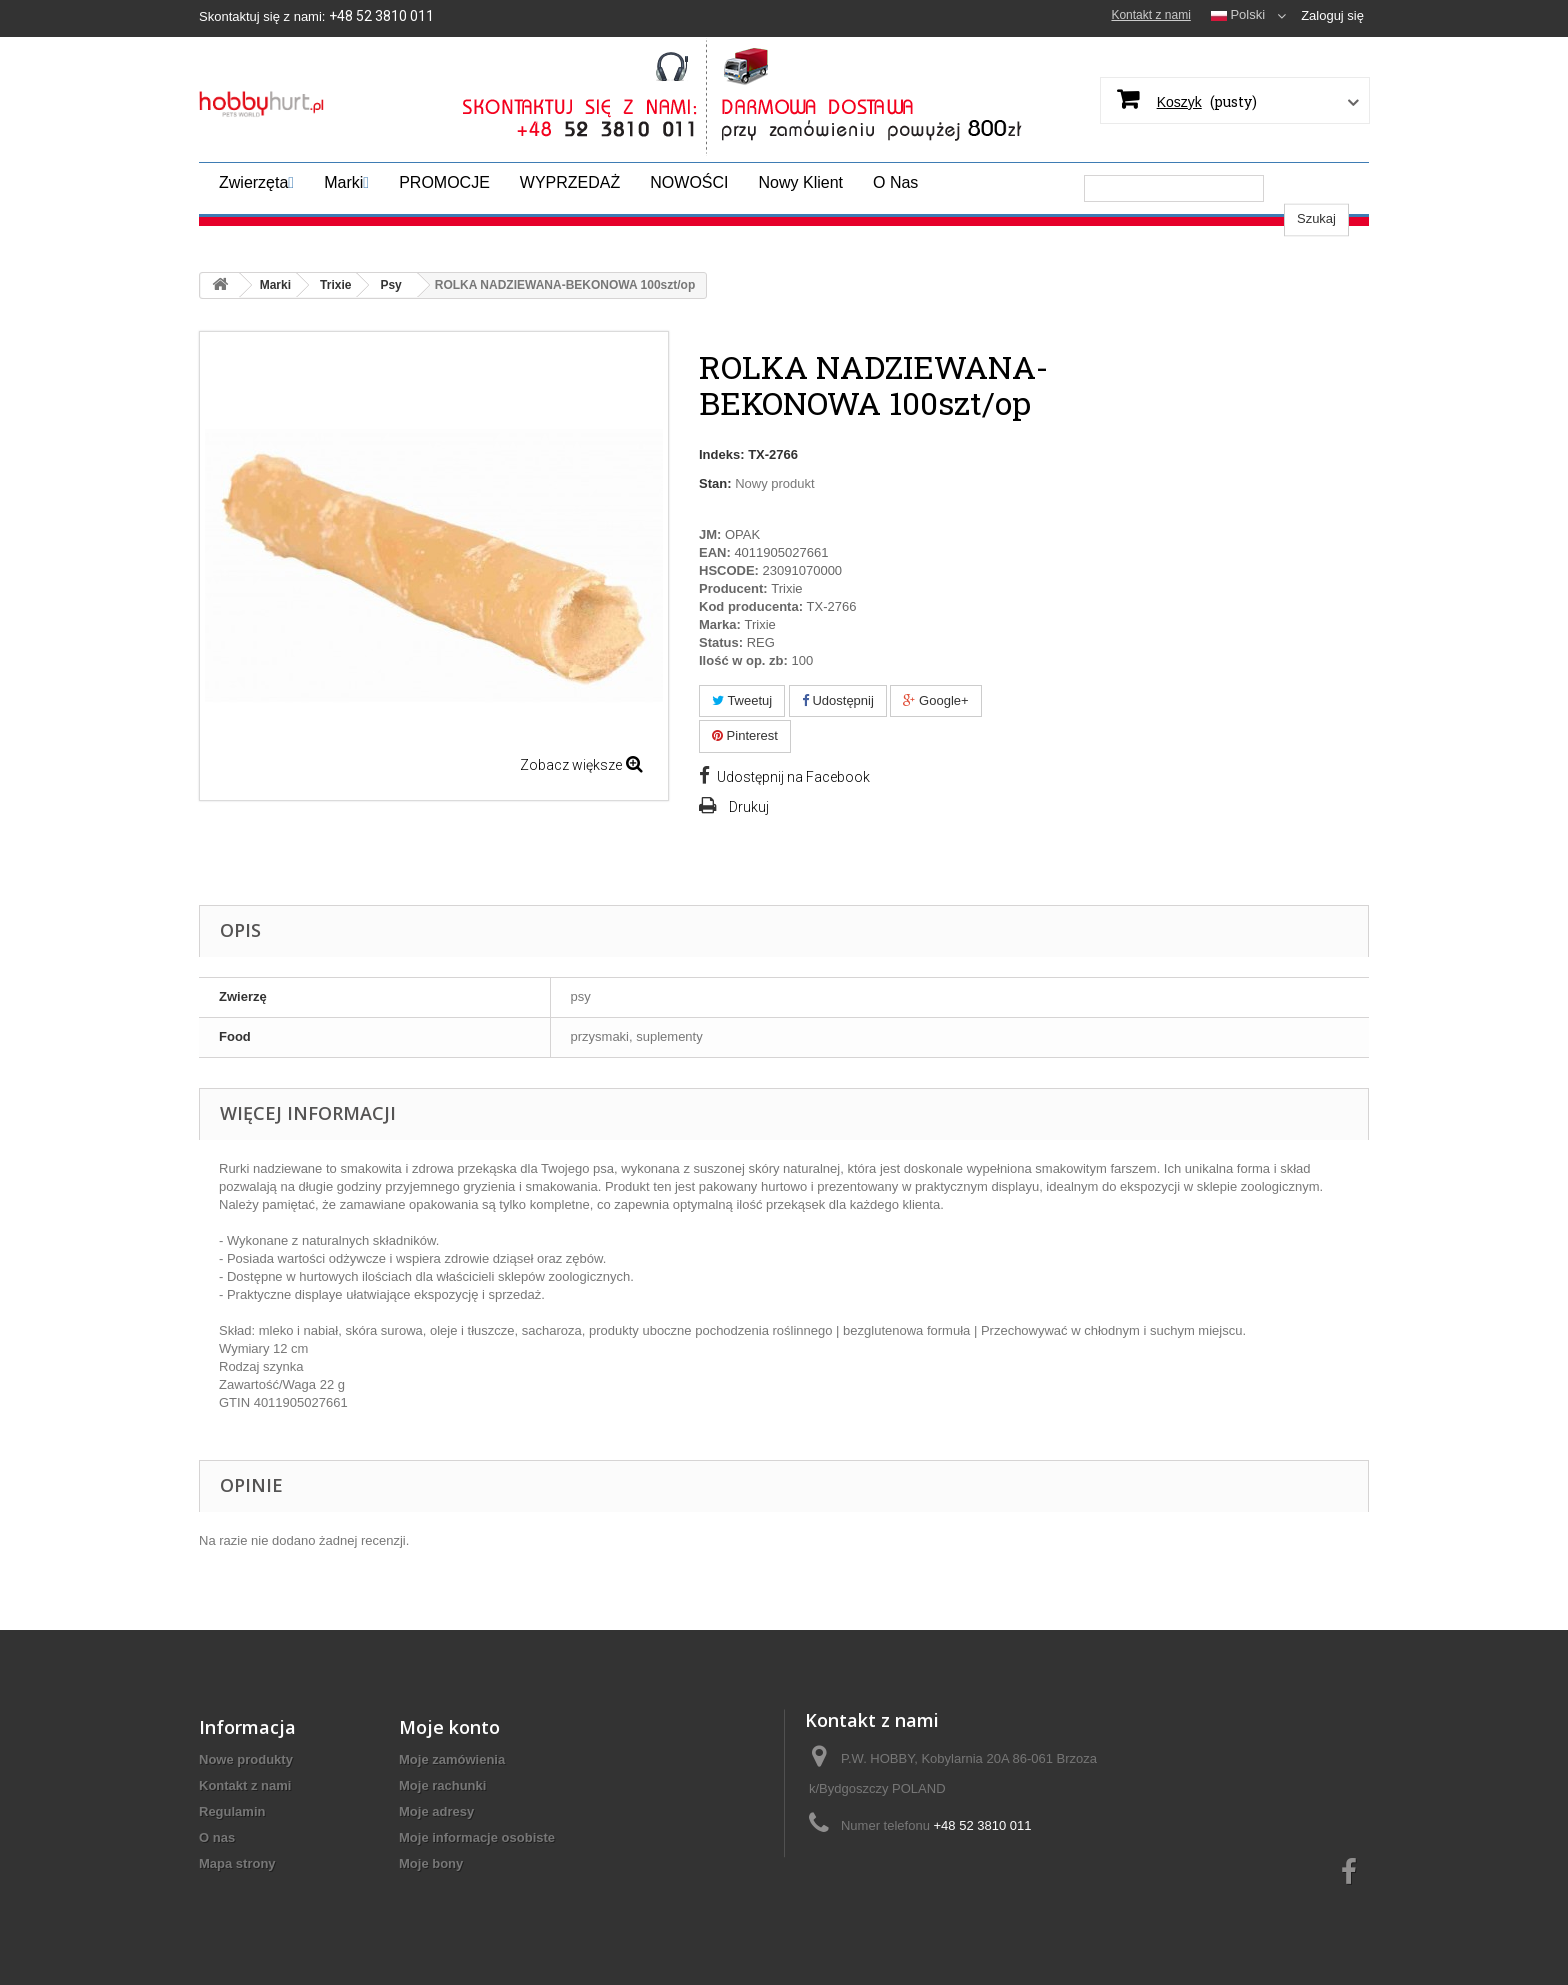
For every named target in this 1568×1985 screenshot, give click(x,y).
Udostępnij (838, 700)
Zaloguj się (1332, 15)
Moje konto (449, 1770)
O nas (217, 1880)
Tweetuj (742, 700)
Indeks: (722, 454)
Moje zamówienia (452, 1802)
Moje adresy (436, 1854)
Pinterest (745, 735)
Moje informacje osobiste (477, 1880)
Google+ (935, 700)
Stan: (715, 483)
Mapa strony (237, 1906)
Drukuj (749, 807)
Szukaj (1316, 187)
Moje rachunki (442, 1828)
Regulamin (232, 1854)
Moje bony (431, 1906)
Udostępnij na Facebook (793, 777)
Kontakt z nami (1150, 15)
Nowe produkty (246, 1802)
